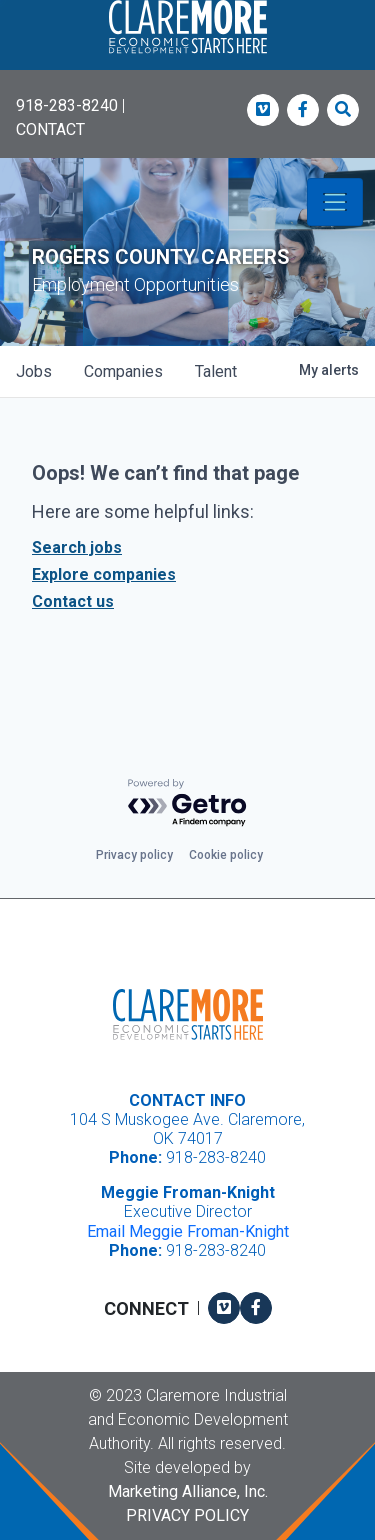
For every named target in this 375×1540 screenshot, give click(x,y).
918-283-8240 (67, 105)
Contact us (73, 601)
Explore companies (104, 574)
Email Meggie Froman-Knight (188, 1231)
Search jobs (77, 547)
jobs (34, 371)
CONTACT (50, 129)
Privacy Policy (187, 1515)
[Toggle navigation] (335, 202)
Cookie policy (226, 855)
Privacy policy (134, 855)
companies (123, 371)
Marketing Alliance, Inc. (188, 1491)
